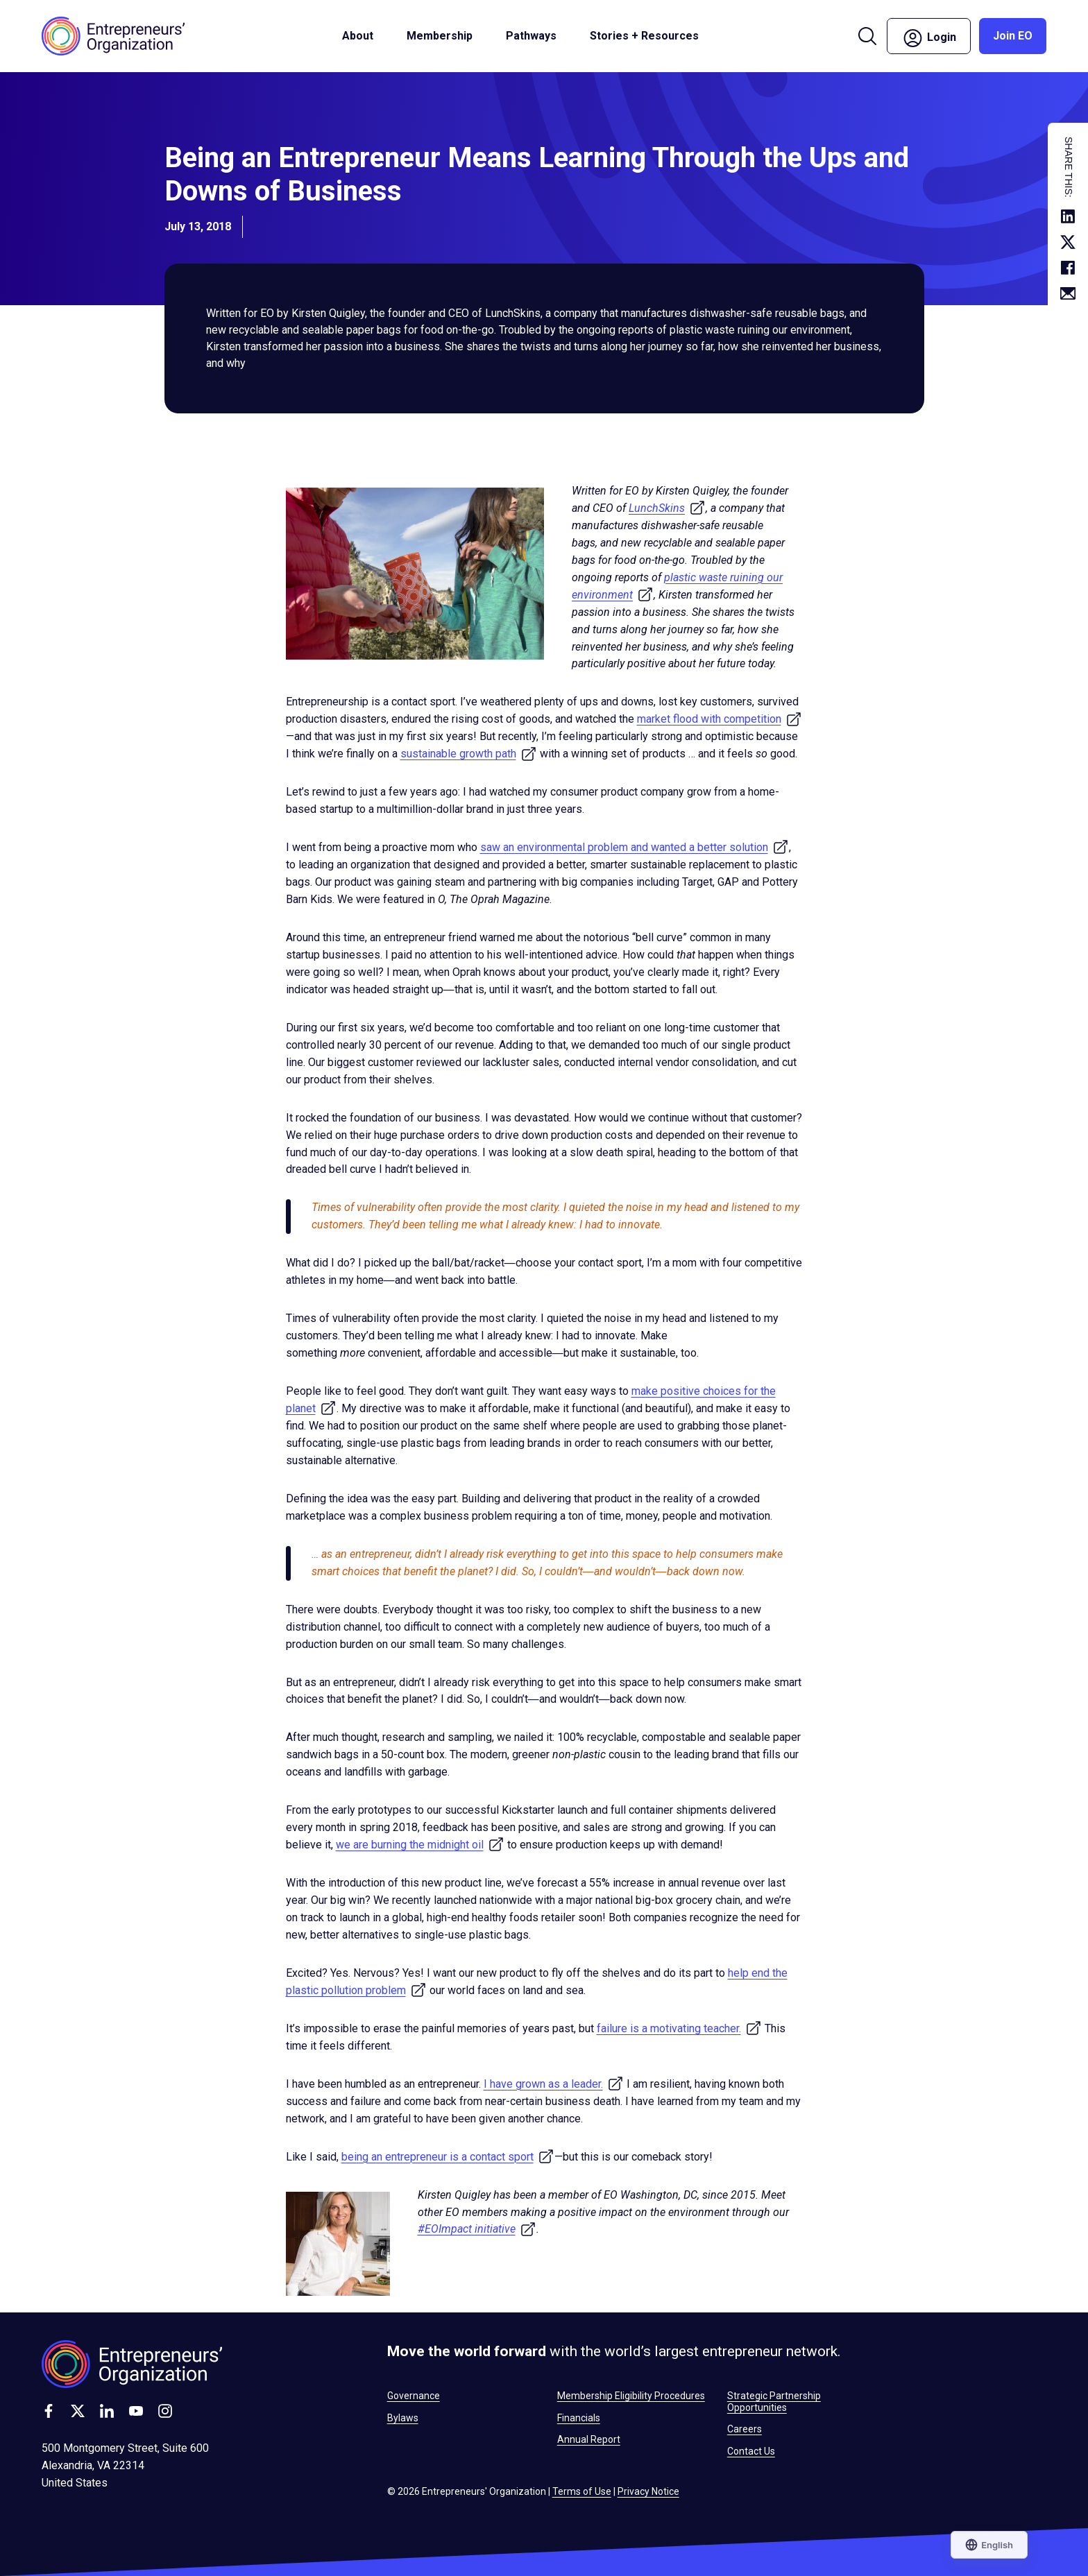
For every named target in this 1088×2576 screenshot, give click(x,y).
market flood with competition (719, 718)
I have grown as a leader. (554, 2083)
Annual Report (588, 2439)
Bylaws (402, 2417)
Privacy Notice (648, 2491)
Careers (744, 2429)
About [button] (357, 35)
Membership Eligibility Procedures (631, 2395)
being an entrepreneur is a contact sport (447, 2156)
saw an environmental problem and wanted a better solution (634, 847)
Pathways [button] (531, 35)
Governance (413, 2395)
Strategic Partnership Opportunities (774, 2401)
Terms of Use (581, 2491)
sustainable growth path (468, 753)
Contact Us (751, 2451)
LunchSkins (667, 508)
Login (928, 38)
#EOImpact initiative (477, 2228)
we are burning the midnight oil (420, 1844)
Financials (578, 2417)
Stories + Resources (644, 35)
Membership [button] (440, 35)
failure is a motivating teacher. (679, 2028)
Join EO (1012, 35)
